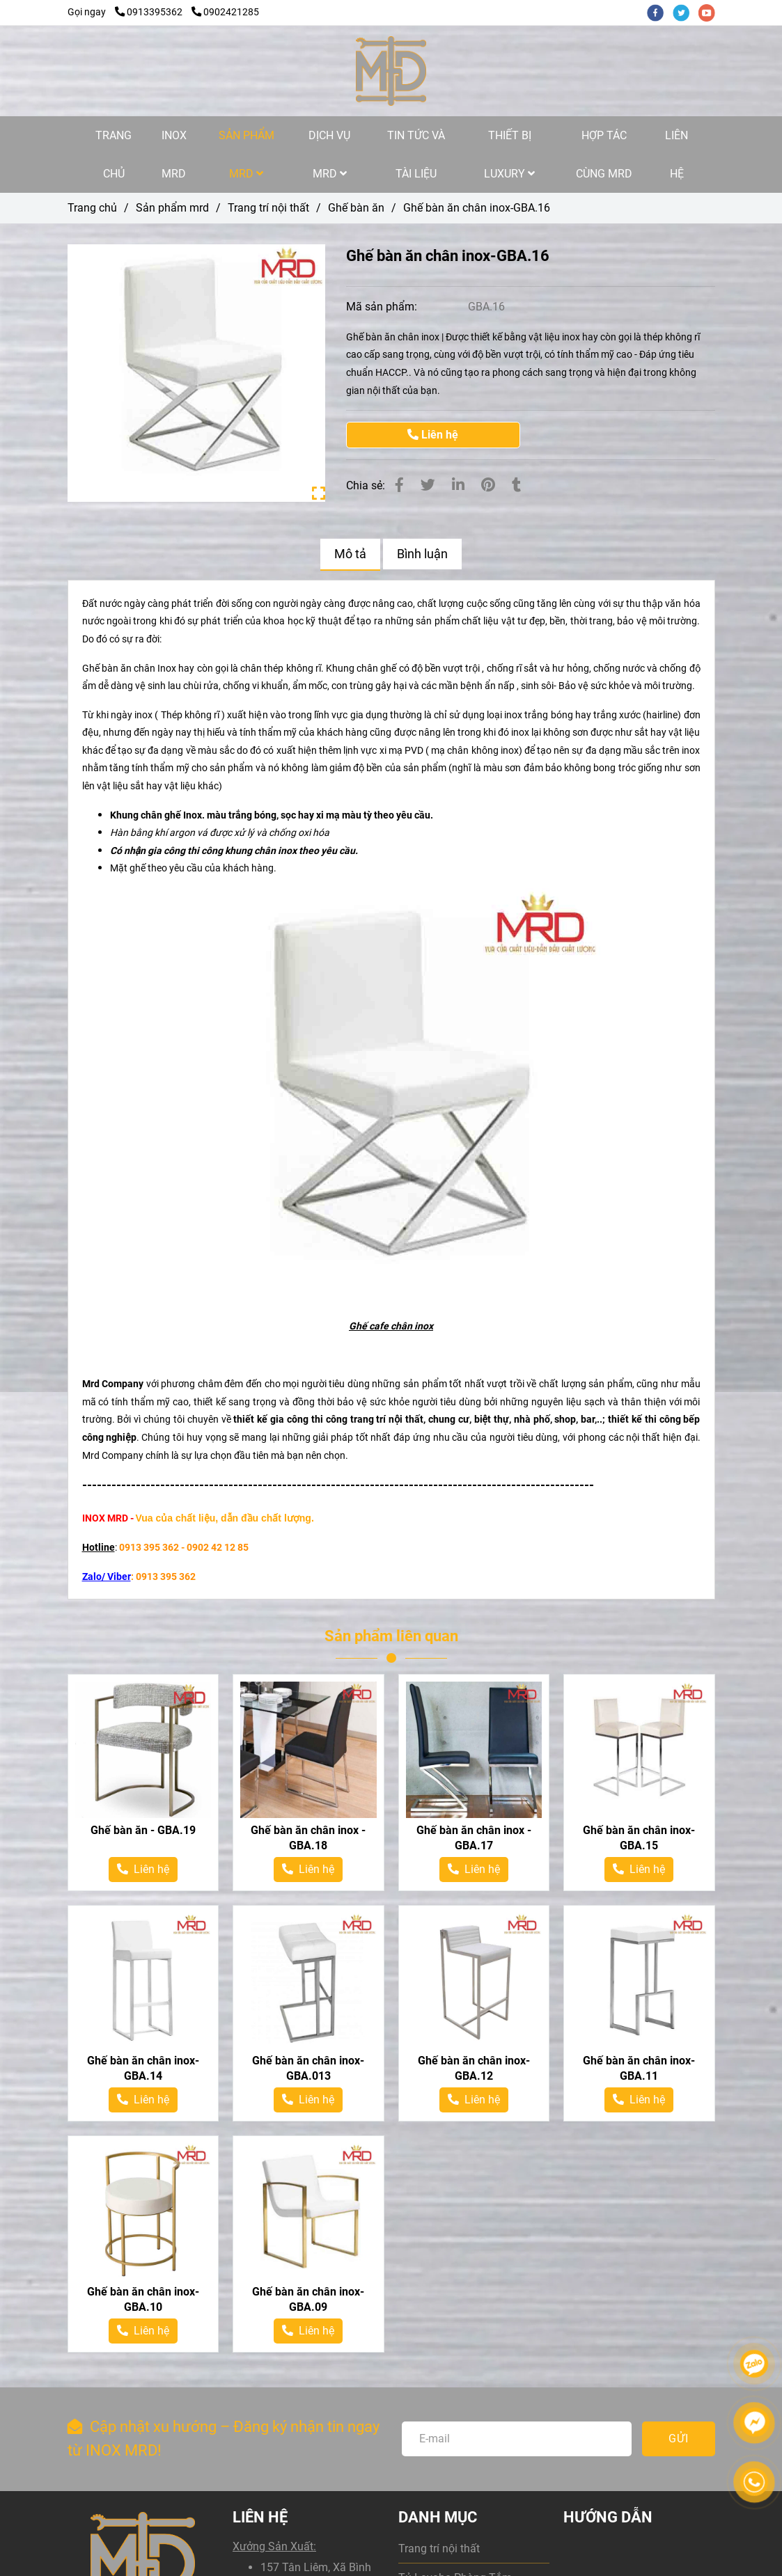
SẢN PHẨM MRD (246, 154)
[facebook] (660, 12)
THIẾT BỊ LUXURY (509, 154)
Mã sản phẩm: (383, 306)
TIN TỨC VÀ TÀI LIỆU (416, 154)
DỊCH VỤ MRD (329, 154)
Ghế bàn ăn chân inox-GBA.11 (639, 2068)
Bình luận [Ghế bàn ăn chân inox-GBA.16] (422, 554)
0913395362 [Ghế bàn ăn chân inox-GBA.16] (150, 12)
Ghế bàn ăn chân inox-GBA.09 (308, 2299)
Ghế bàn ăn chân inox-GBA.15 (639, 1838)
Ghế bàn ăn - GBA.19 (143, 1830)
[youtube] (710, 12)
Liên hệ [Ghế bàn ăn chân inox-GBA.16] (432, 434)
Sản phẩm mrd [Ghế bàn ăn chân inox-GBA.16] (172, 207)
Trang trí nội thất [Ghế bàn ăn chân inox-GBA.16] (268, 207)
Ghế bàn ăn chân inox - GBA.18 (308, 1838)
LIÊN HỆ (676, 154)
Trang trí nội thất (439, 2548)
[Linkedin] (458, 485)
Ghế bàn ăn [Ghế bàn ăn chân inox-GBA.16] (356, 207)
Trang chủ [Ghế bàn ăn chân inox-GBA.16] (92, 207)
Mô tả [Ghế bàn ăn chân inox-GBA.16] (350, 554)
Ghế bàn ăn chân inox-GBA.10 (143, 2299)
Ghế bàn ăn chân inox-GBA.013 (308, 2068)
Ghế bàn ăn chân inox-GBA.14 (143, 2068)
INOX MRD (174, 154)
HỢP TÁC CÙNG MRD (604, 154)
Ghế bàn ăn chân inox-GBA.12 (474, 2068)
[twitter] (685, 12)
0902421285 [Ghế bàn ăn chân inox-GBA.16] (225, 12)
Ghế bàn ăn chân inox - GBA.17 (473, 1838)
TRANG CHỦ (113, 154)
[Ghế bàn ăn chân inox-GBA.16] (391, 71)
